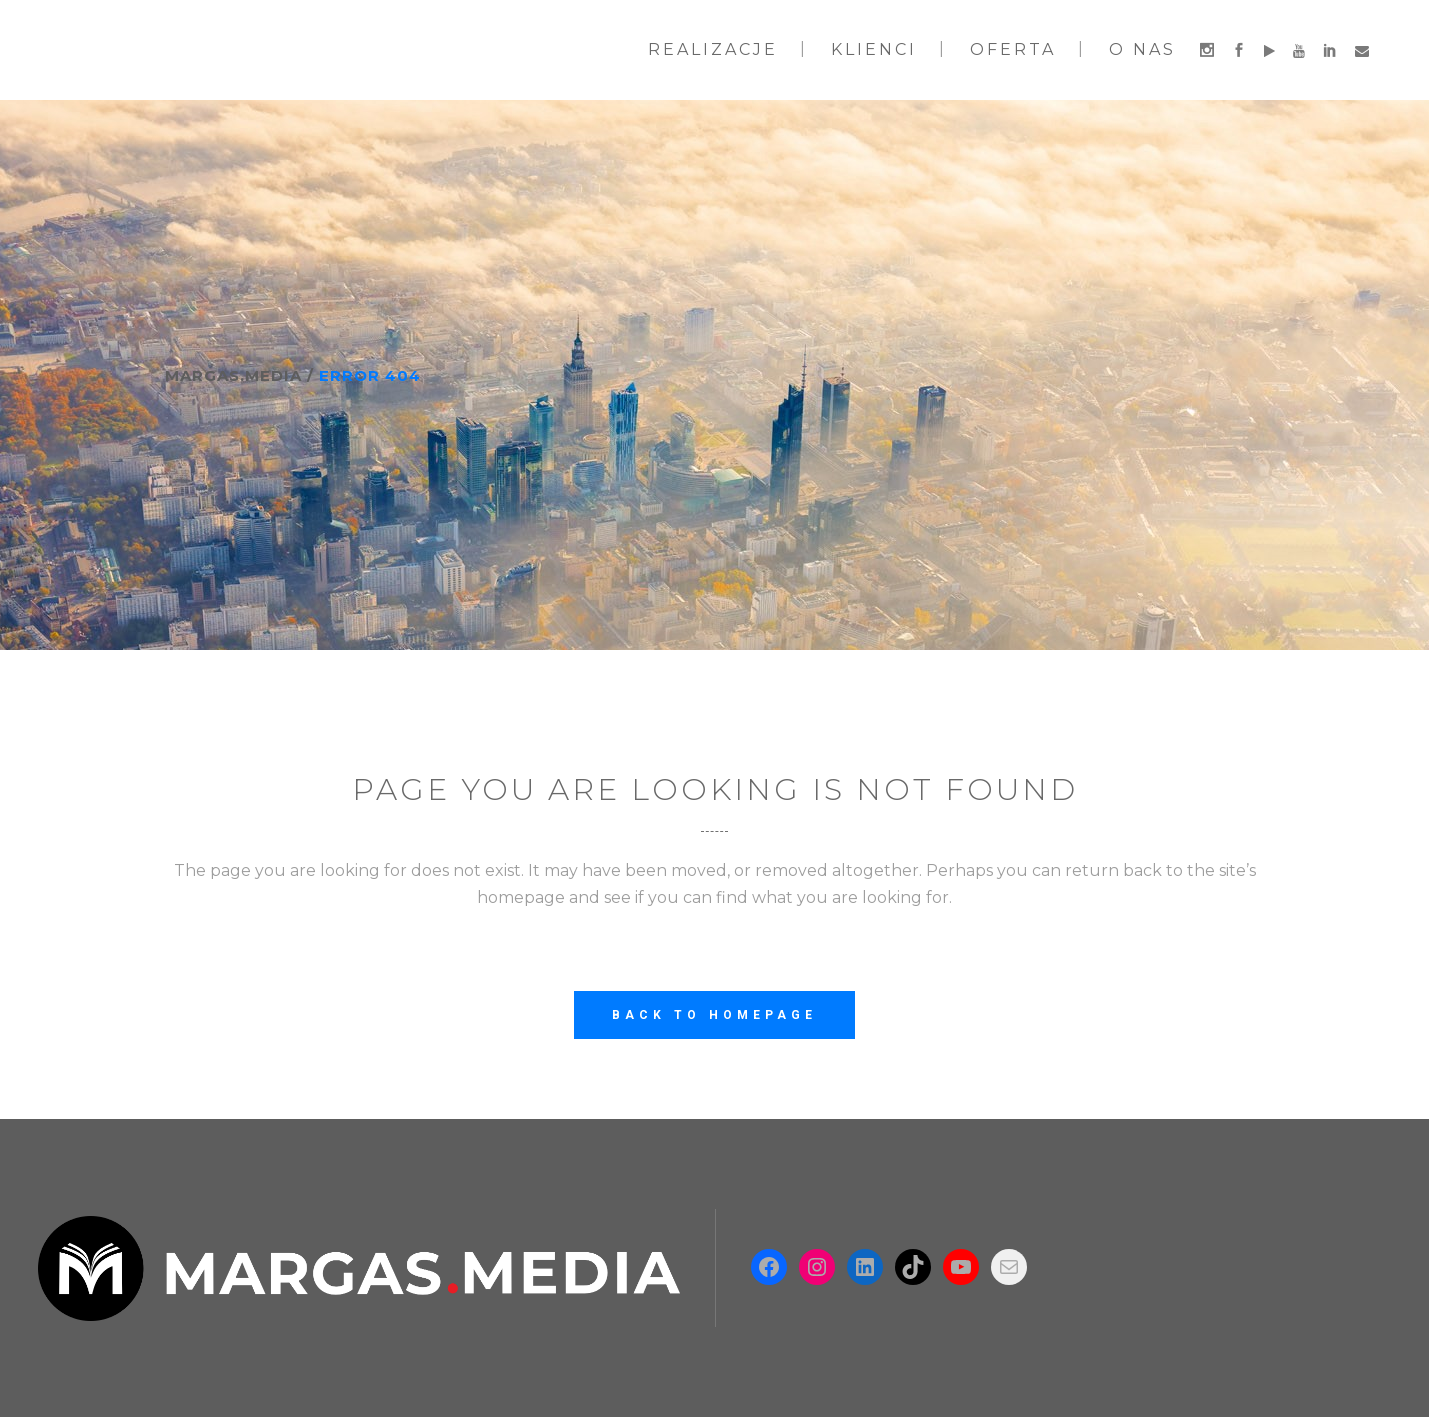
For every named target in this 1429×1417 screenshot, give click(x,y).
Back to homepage (714, 1015)
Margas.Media (233, 375)
